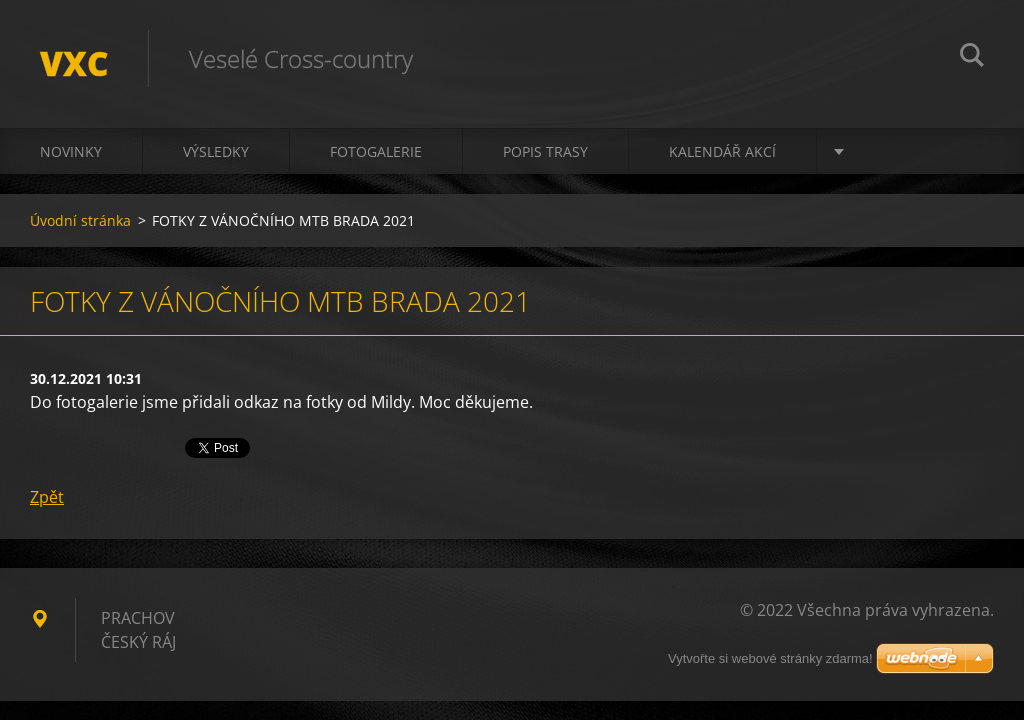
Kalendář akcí (722, 151)
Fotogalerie (376, 151)
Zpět (47, 497)
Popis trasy (545, 151)
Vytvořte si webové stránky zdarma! (770, 658)
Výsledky (216, 151)
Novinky (71, 151)
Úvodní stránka (80, 220)
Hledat (972, 58)
